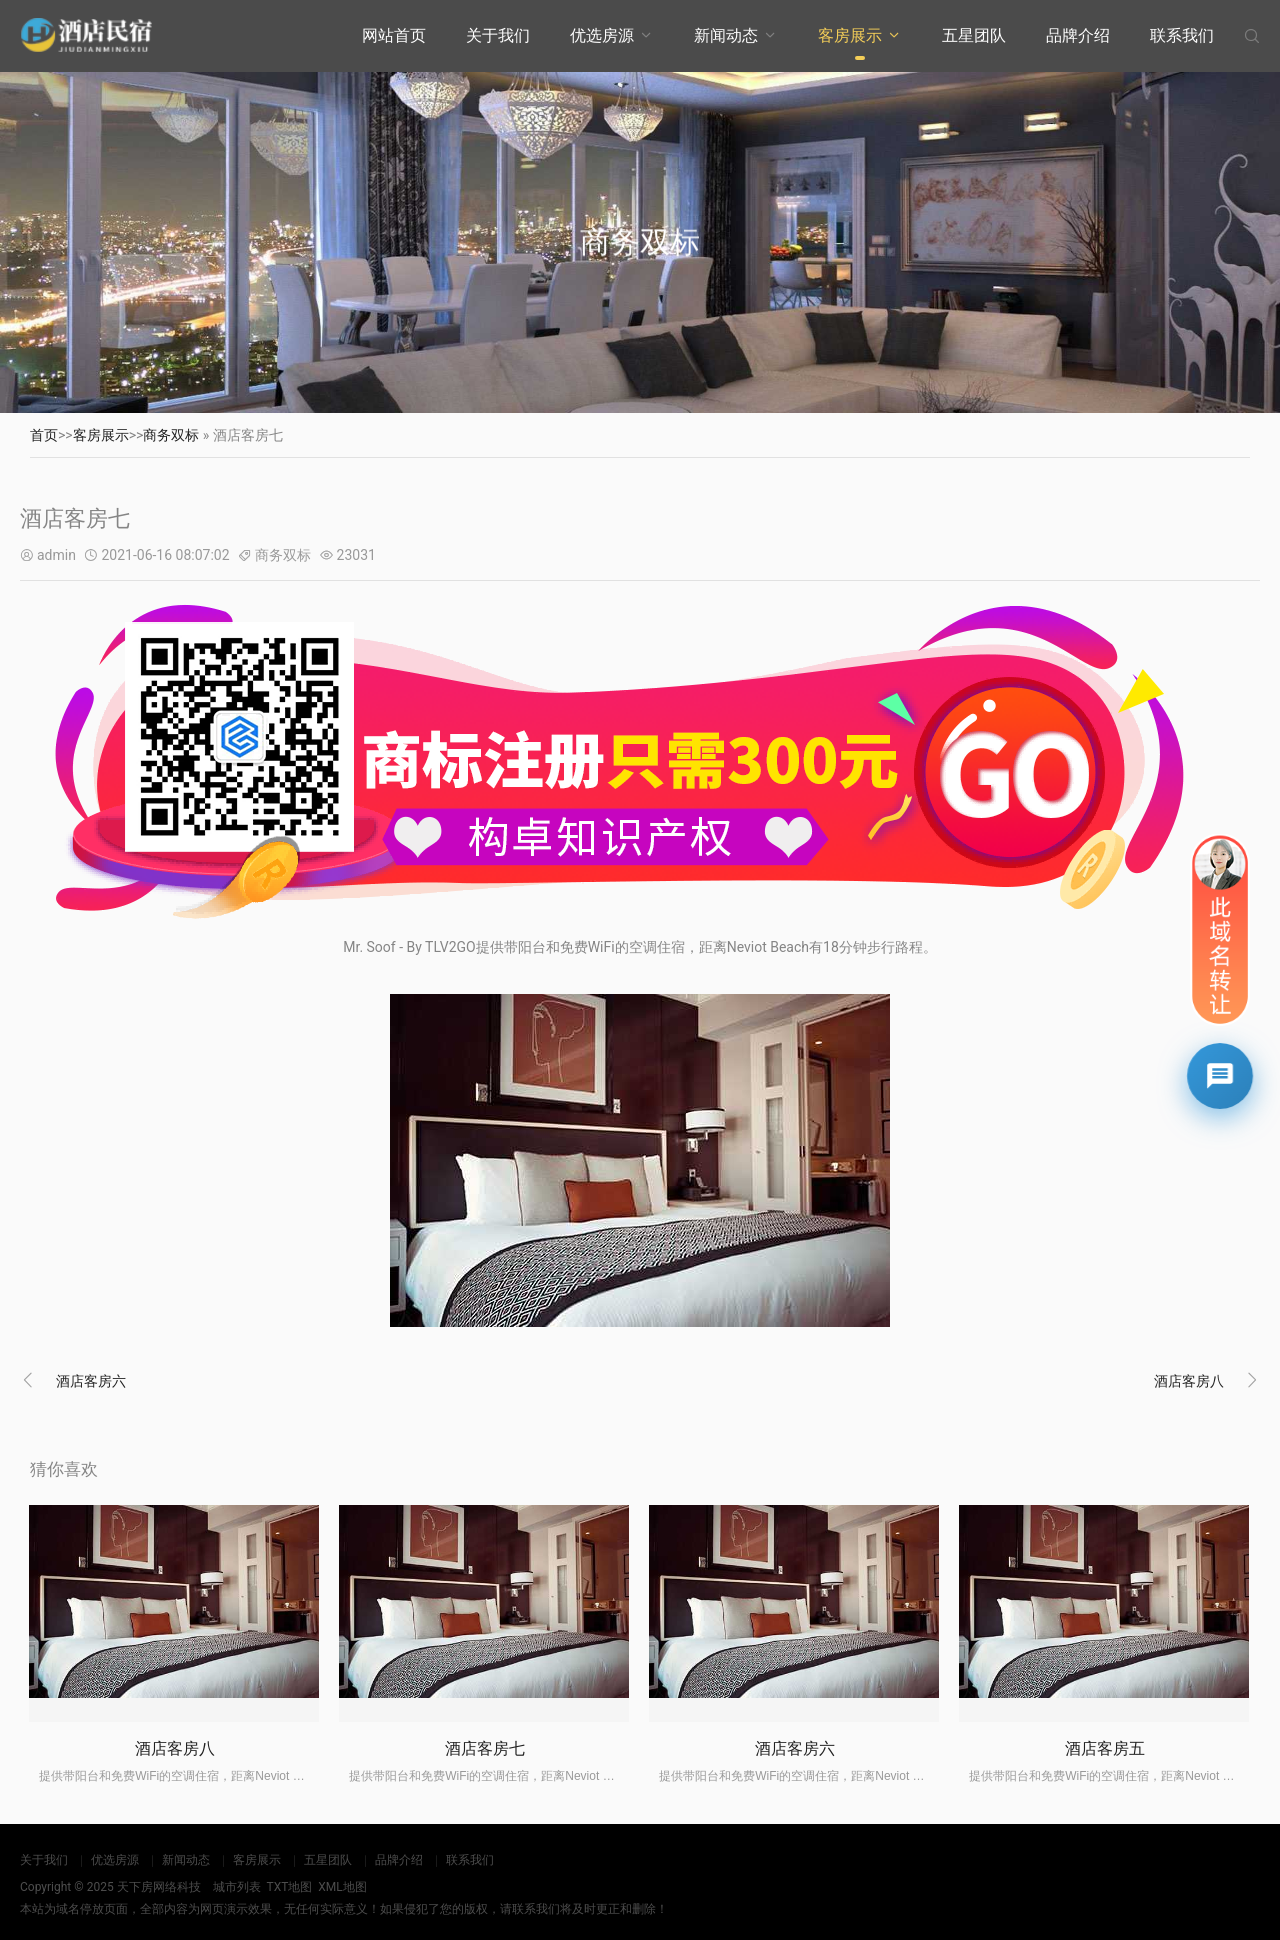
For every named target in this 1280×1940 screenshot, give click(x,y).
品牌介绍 (1078, 35)
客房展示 (850, 35)
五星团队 (974, 35)
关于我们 (498, 35)
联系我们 (1182, 35)
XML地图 (342, 1887)
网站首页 (394, 35)
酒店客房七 (485, 1748)
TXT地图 (289, 1887)
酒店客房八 (1189, 1381)
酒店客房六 (91, 1381)
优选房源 (602, 35)
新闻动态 (726, 35)
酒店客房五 (1105, 1748)
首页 (44, 435)
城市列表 (237, 1887)
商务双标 (171, 435)
